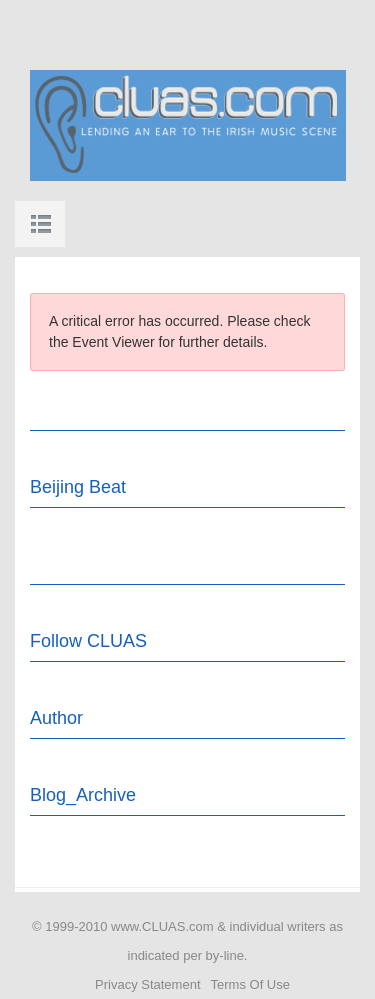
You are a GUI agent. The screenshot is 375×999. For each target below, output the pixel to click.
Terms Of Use (250, 984)
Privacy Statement (148, 984)
